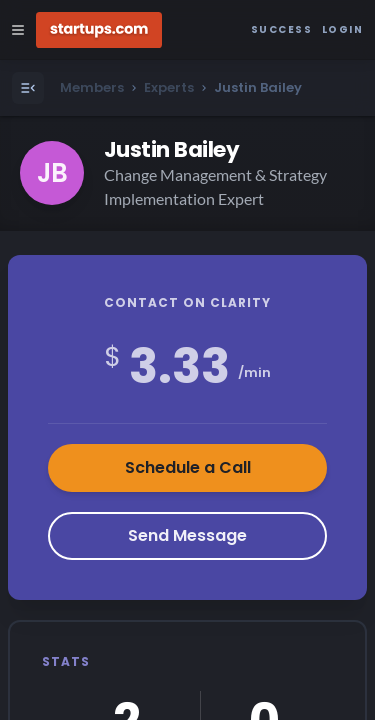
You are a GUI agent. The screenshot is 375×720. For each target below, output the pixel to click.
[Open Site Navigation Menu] (18, 30)
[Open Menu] (28, 88)
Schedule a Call (188, 467)
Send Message (187, 535)
